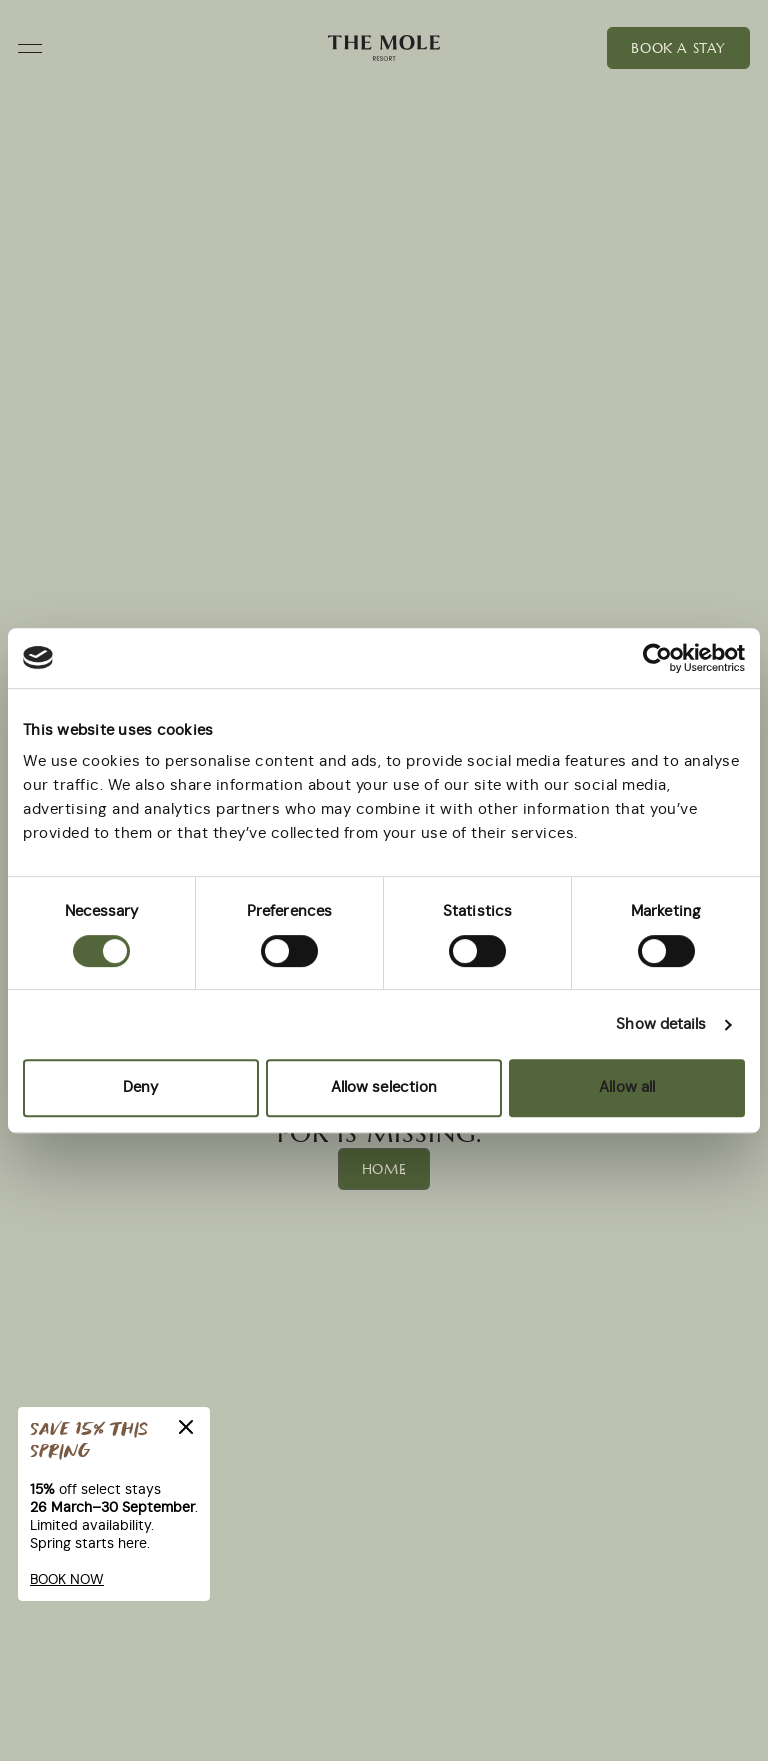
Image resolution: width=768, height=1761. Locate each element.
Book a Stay (678, 48)
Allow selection (384, 1087)
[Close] (186, 1427)
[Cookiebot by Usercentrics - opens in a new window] (657, 658)
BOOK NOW (67, 1580)
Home (384, 1169)
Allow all (627, 1087)
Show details (661, 1024)
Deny (140, 1087)
